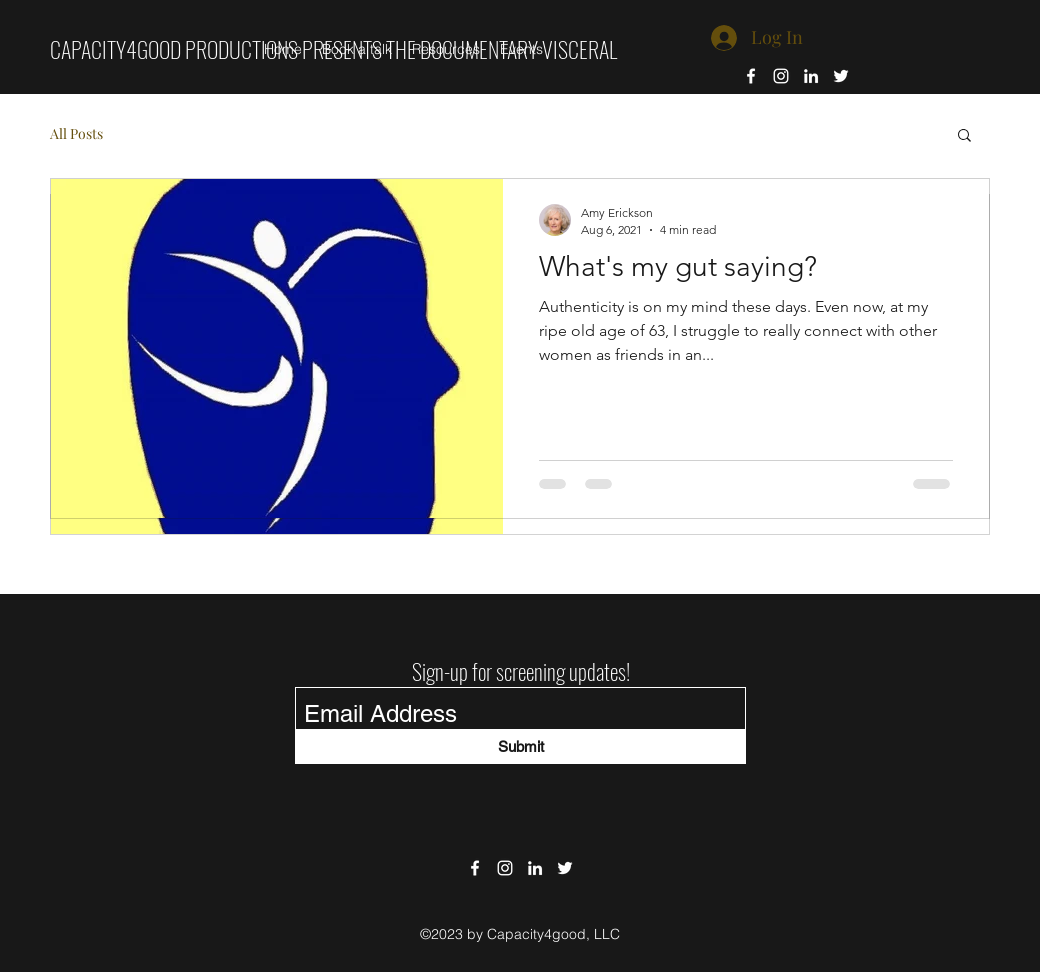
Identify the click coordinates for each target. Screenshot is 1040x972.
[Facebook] (751, 76)
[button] (964, 136)
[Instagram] (781, 76)
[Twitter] (841, 76)
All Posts (76, 133)
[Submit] (520, 746)
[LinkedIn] (811, 76)
